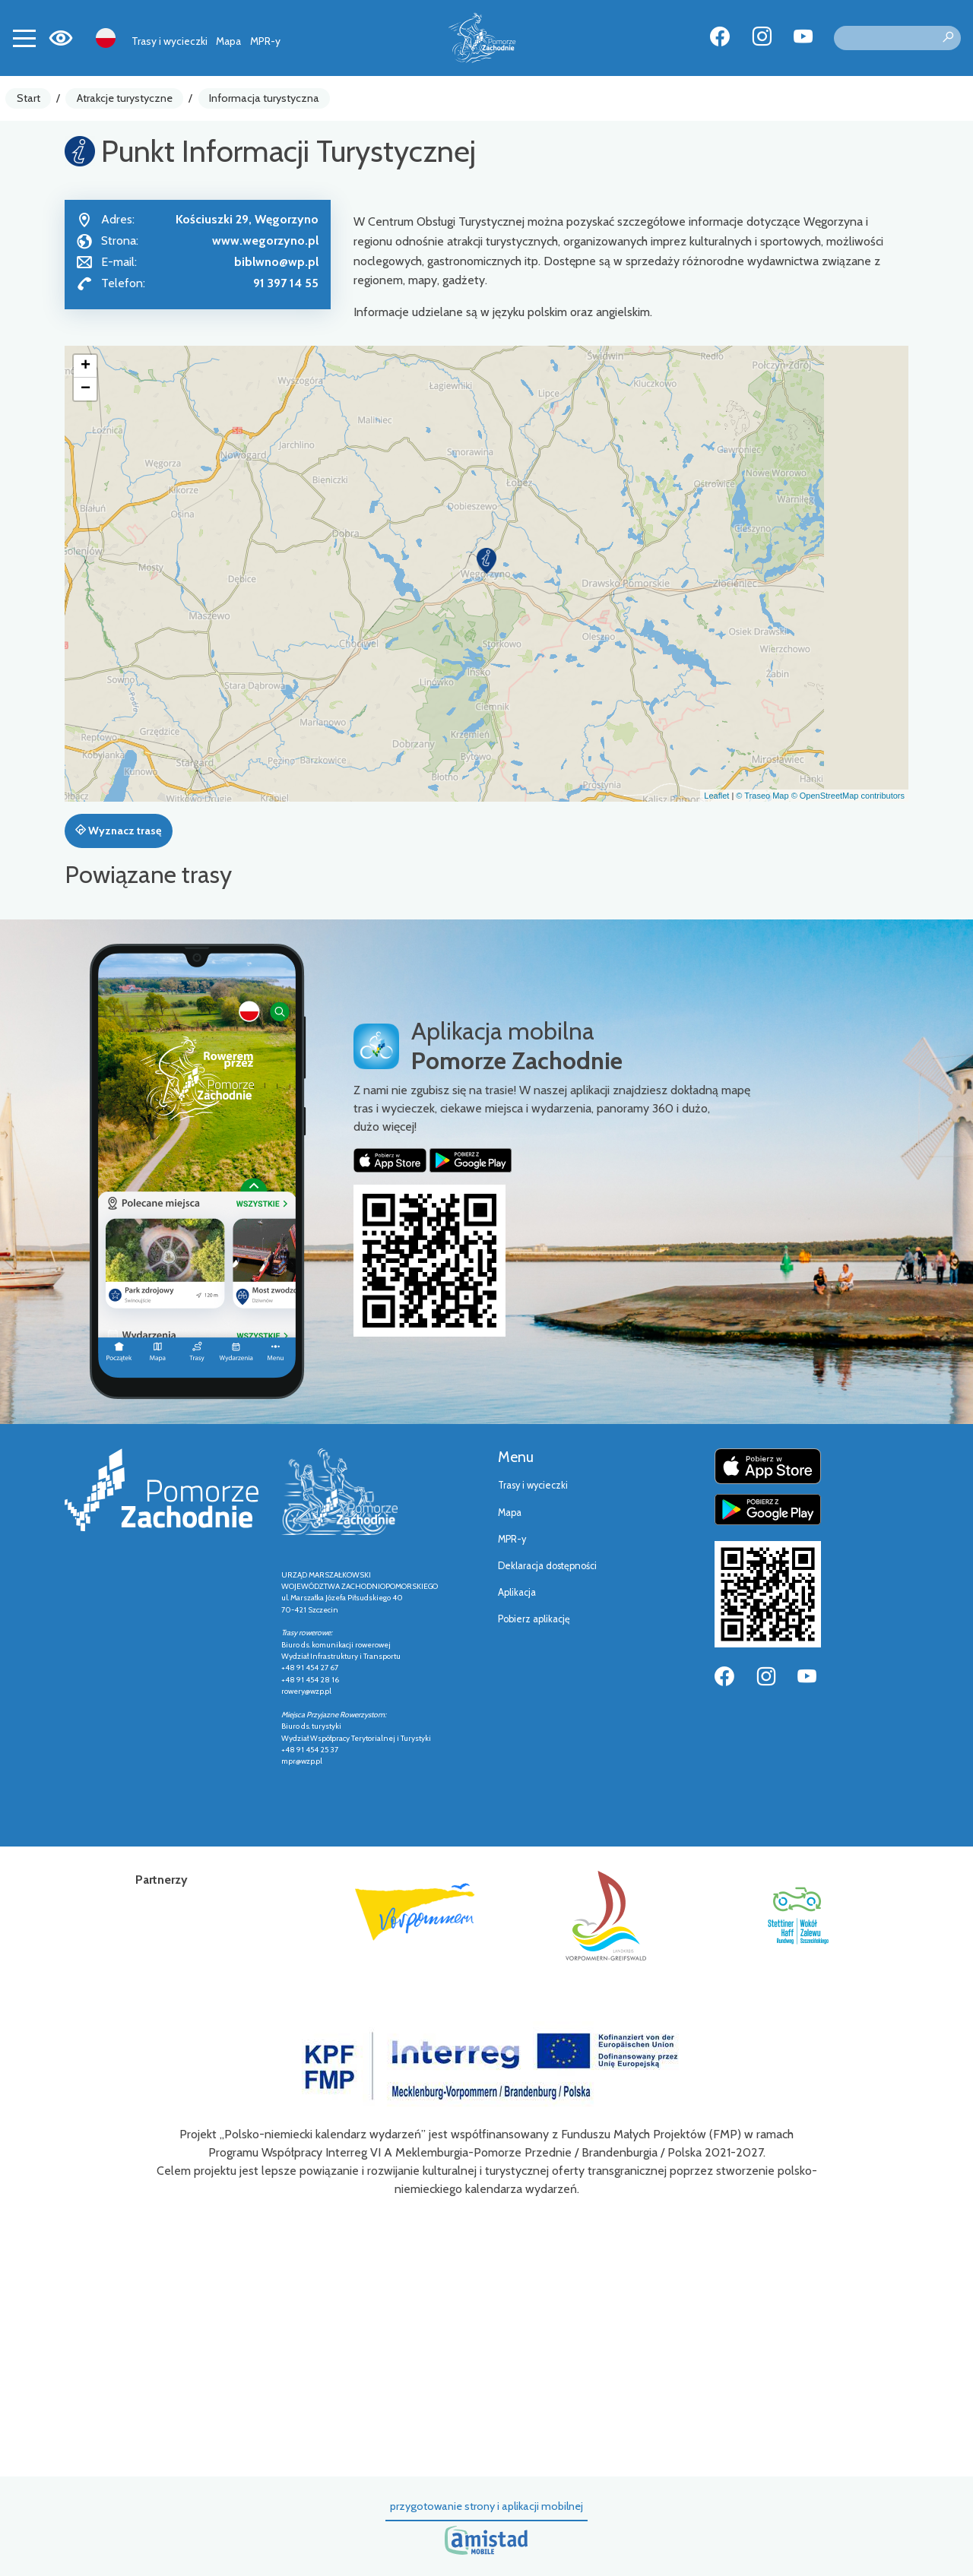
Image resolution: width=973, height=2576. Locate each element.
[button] (486, 561)
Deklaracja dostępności (547, 1565)
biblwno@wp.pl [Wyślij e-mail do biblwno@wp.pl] (276, 262)
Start (28, 98)
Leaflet (716, 795)
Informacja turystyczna (264, 98)
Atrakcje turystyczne (125, 98)
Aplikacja (517, 1592)
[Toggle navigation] (24, 38)
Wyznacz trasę (118, 830)
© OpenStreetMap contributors (848, 795)
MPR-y (265, 41)
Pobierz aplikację (534, 1619)
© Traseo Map (762, 795)
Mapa (228, 41)
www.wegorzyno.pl (265, 240)
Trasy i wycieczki (170, 41)
